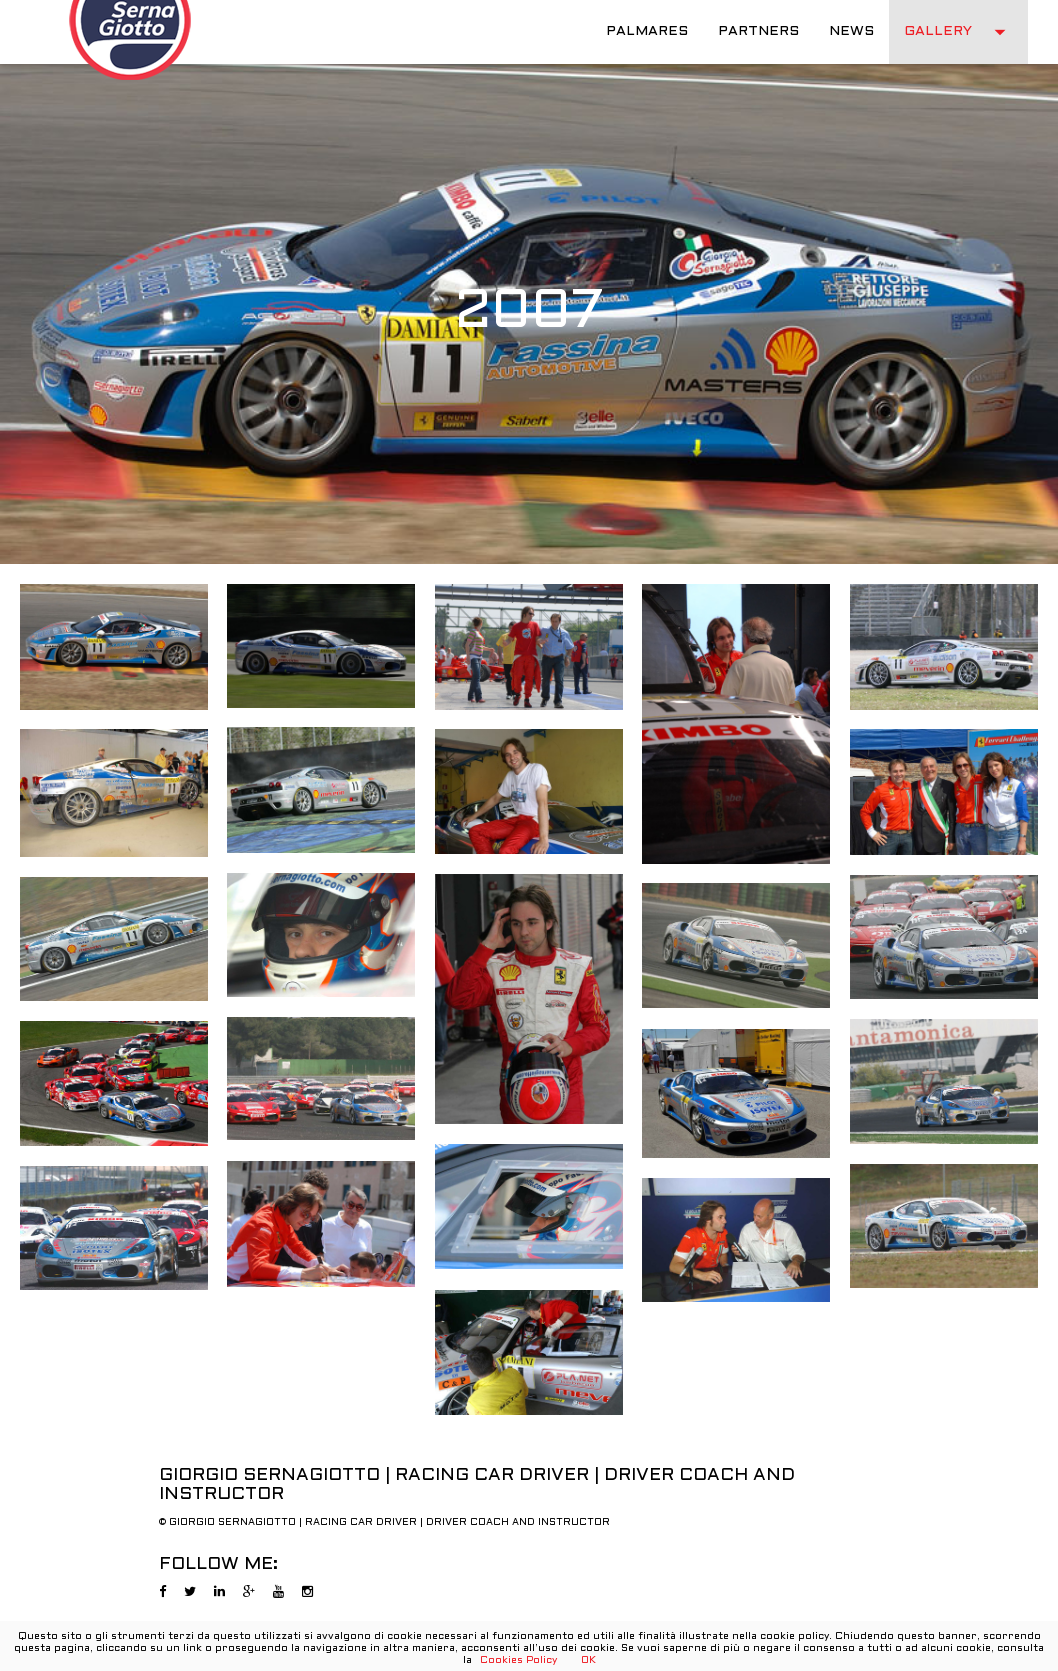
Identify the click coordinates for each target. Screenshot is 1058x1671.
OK (588, 1660)
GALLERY (958, 32)
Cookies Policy (518, 1660)
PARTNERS (758, 31)
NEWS (851, 31)
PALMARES (647, 31)
